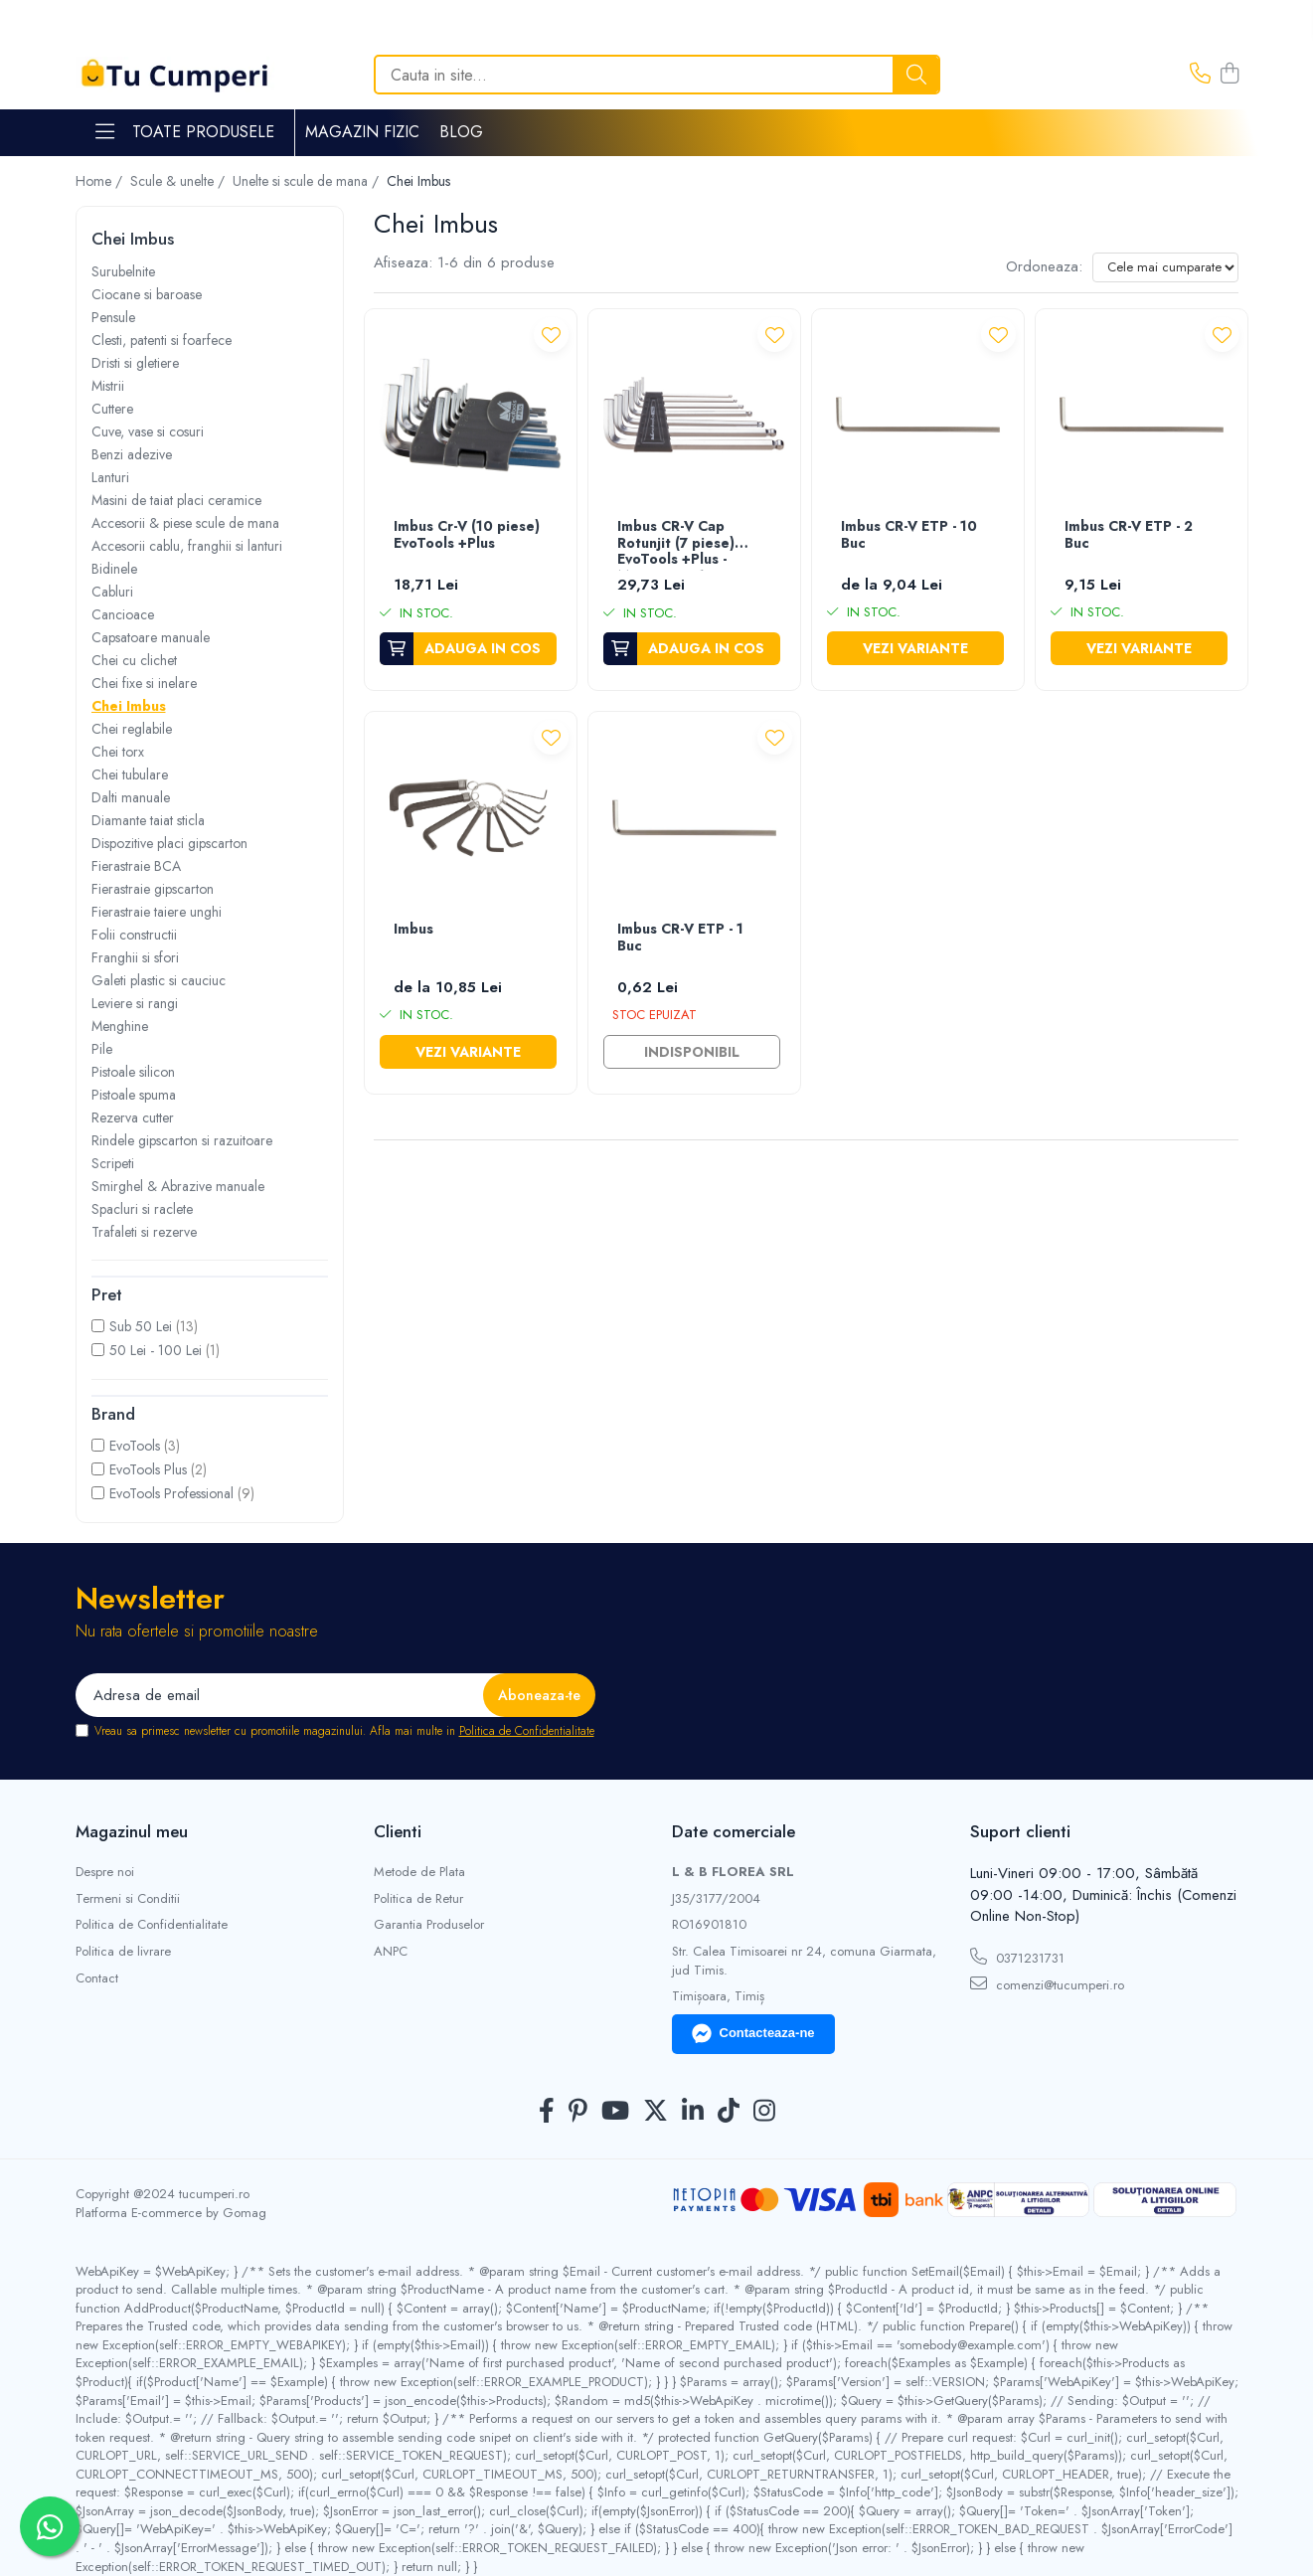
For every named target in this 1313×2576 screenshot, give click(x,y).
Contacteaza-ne (753, 2034)
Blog (461, 131)
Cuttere (112, 409)
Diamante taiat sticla (148, 820)
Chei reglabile (131, 729)
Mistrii (107, 386)
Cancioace (122, 614)
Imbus (413, 930)
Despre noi (105, 1872)
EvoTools (134, 1446)
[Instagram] (764, 2112)
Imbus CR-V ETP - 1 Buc (680, 938)
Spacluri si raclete (142, 1209)
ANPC (391, 1952)
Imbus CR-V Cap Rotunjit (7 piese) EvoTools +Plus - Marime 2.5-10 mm (679, 544)
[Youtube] (615, 2112)
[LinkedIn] (693, 2112)
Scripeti (112, 1163)
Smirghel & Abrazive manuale (177, 1186)
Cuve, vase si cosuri (147, 431)
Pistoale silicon (133, 1072)
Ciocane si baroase (146, 294)
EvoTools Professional (171, 1493)
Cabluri (112, 591)
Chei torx (117, 752)
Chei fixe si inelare (144, 683)
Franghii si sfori (135, 957)
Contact (97, 1978)
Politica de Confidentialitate (526, 1731)
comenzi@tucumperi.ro (1047, 1984)
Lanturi (110, 477)
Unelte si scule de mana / (308, 181)
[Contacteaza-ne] (1200, 74)
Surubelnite (123, 271)
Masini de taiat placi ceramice (176, 500)
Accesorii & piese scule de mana (185, 523)
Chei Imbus (128, 706)
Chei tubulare (129, 774)
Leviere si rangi (134, 1003)
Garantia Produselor (429, 1925)
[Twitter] (655, 2112)
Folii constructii (134, 935)
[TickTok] (728, 2112)
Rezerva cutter (132, 1117)
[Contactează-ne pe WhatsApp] (50, 2526)
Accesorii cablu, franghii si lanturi (186, 546)
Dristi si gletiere (135, 363)
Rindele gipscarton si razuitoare (181, 1140)
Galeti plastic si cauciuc (158, 980)
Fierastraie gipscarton (152, 889)
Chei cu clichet (134, 660)
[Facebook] (547, 2112)
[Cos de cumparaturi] (1229, 74)
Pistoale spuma (133, 1095)
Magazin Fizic (362, 131)
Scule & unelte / (179, 181)
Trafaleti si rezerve (144, 1232)
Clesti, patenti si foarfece (161, 340)
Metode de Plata (419, 1872)
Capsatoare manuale (150, 637)
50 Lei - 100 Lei (155, 1350)
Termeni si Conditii (128, 1899)
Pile (101, 1049)
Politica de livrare (123, 1952)
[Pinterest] (578, 2112)
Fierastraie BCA (136, 866)
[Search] (657, 74)
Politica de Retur (418, 1899)
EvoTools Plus (148, 1469)
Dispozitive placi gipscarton (169, 843)
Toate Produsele (184, 132)
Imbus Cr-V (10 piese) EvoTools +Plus (467, 535)
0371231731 (1017, 1958)
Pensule (113, 317)
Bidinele (114, 569)
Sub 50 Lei (140, 1326)
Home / (101, 181)
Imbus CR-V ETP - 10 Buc (909, 535)
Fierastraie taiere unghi (156, 912)
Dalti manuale (130, 797)
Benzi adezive (131, 454)
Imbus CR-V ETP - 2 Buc (1129, 535)
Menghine (119, 1026)
